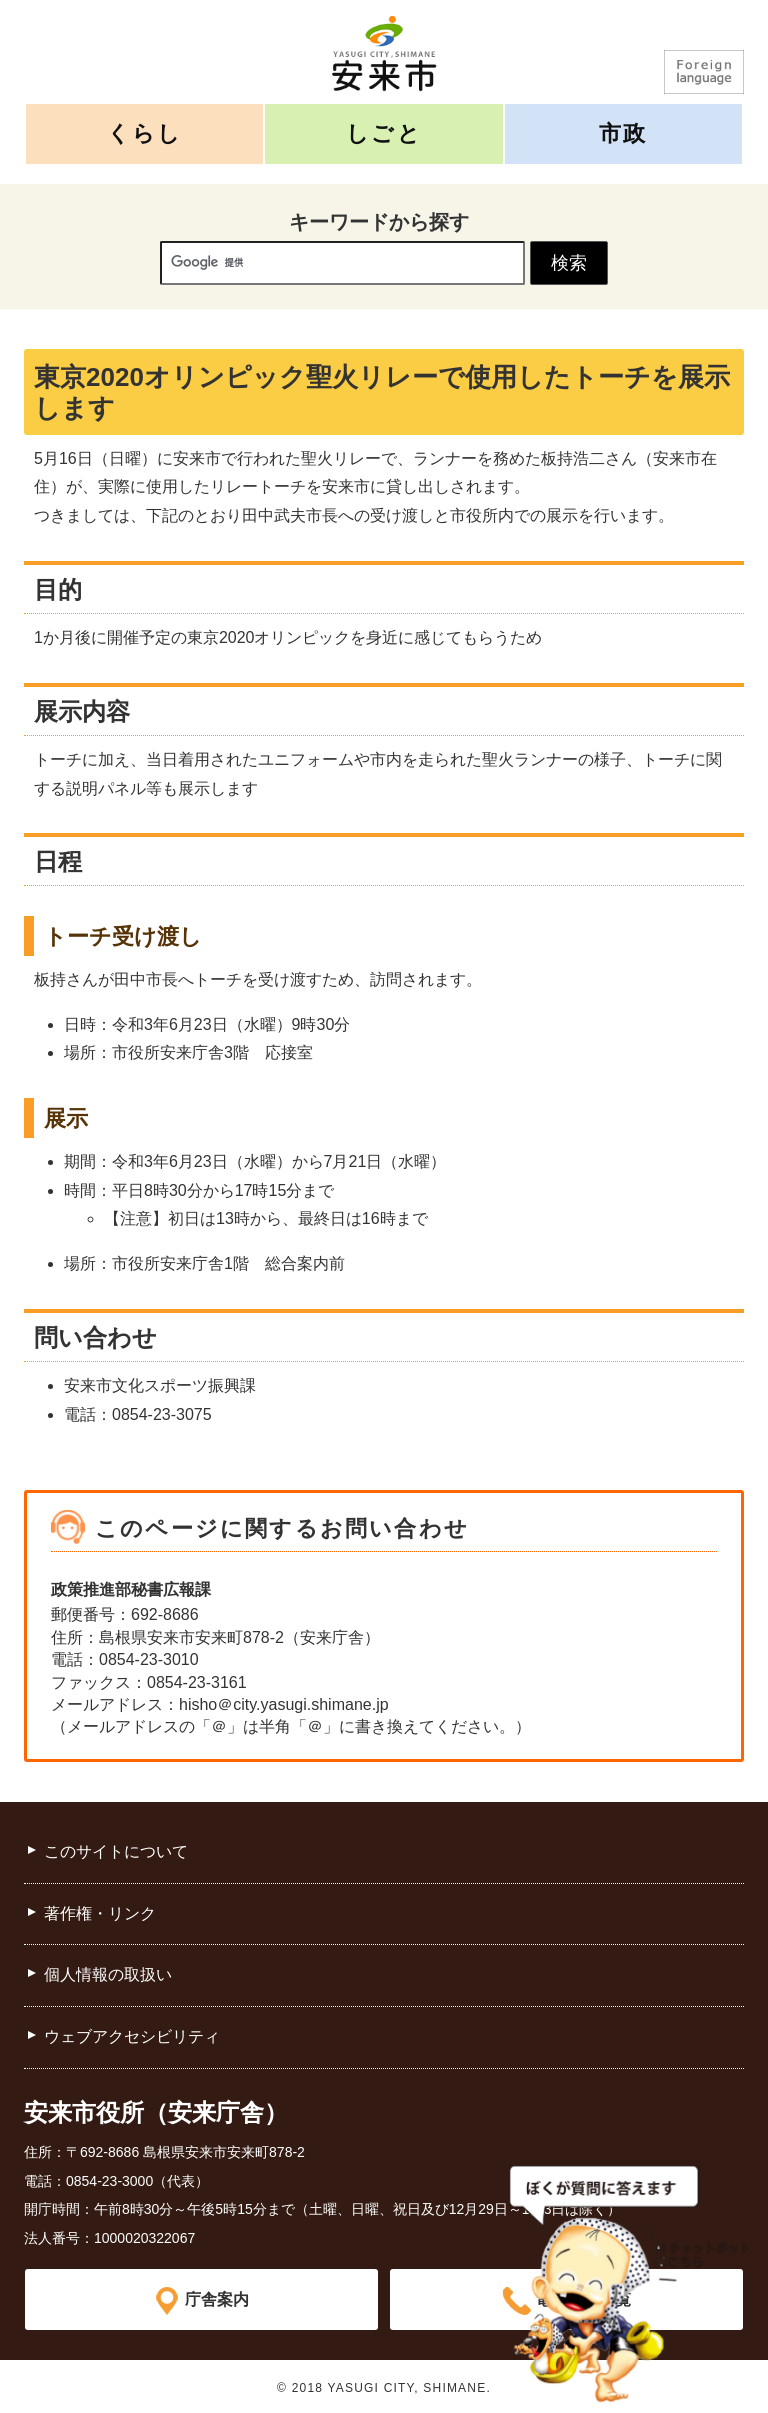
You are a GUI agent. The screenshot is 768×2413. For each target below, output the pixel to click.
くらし (145, 133)
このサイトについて (116, 1851)
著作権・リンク (100, 1913)
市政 (623, 133)
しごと (384, 133)
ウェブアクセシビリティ (132, 2036)
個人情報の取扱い (108, 1974)
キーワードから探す (379, 222)
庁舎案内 (217, 2298)
